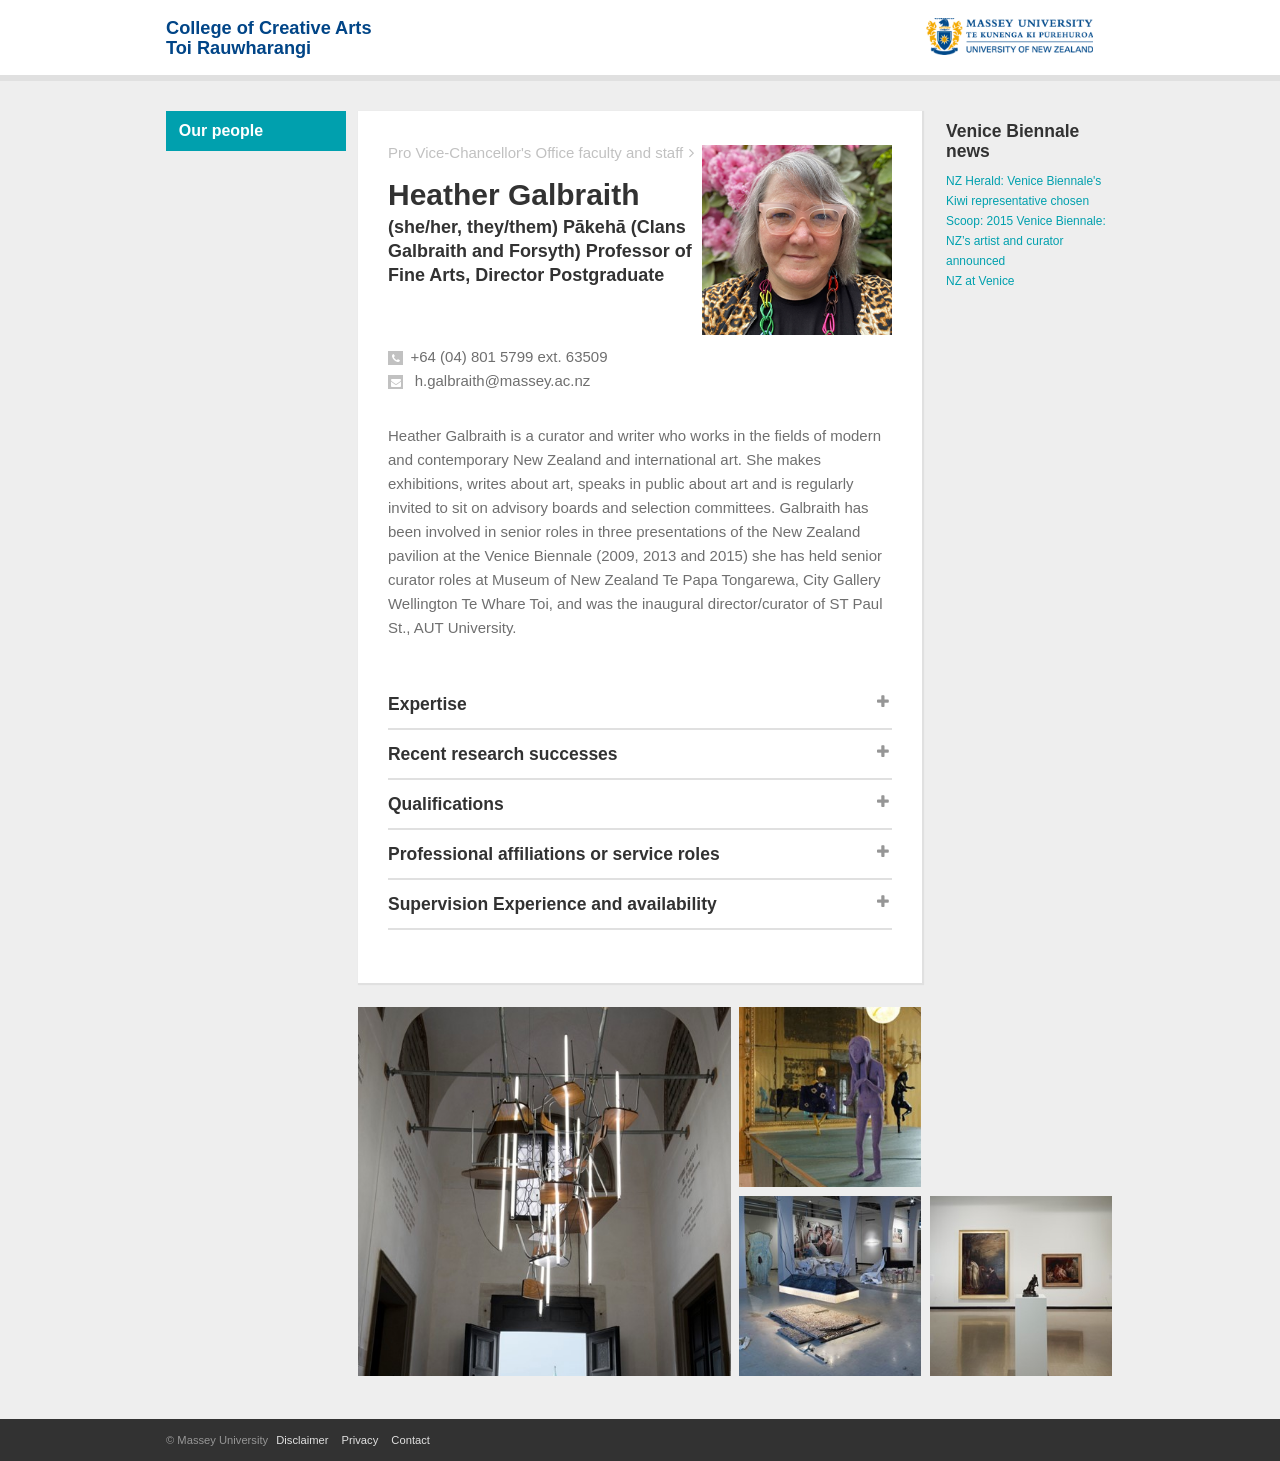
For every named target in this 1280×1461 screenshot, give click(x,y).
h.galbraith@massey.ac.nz (503, 380)
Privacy (360, 1440)
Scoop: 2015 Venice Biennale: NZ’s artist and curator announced (1026, 241)
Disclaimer (302, 1440)
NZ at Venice (980, 281)
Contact (410, 1440)
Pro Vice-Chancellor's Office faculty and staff (535, 152)
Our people (221, 130)
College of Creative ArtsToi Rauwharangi (269, 38)
